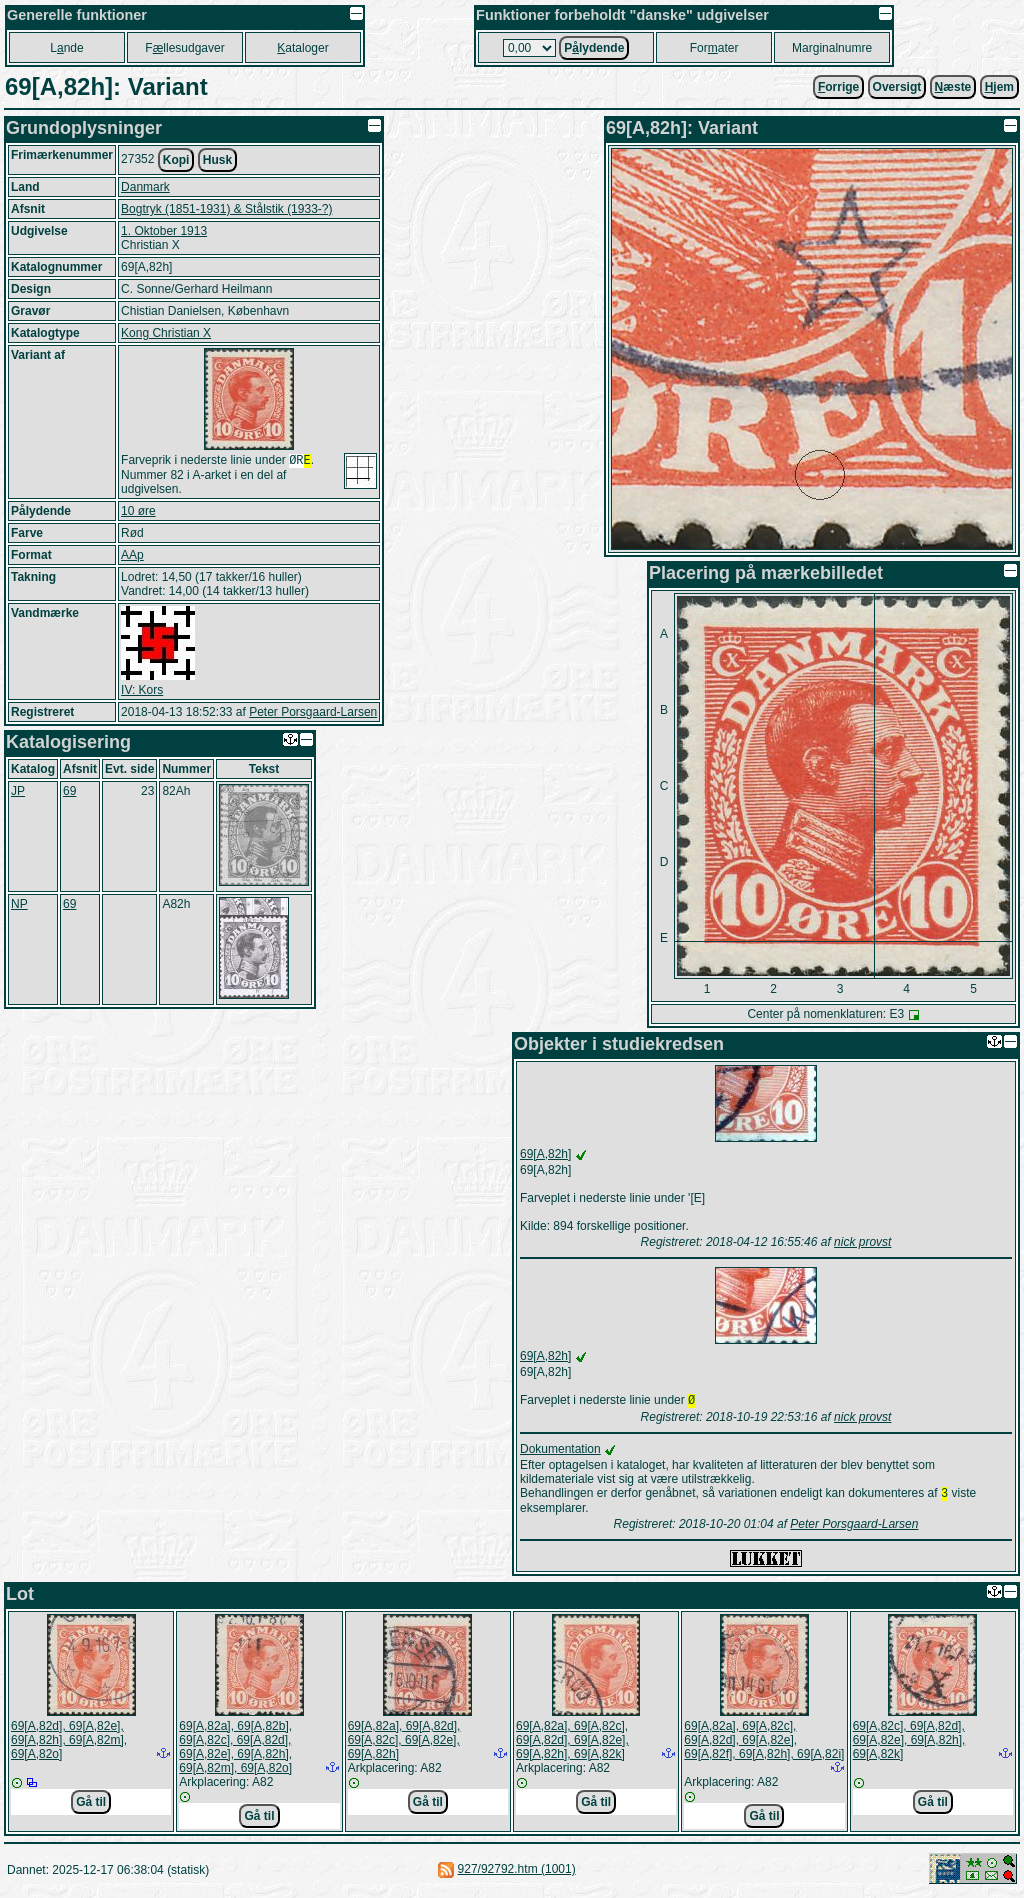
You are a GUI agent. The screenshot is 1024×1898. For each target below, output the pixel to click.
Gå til (91, 1806)
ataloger (302, 48)
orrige (838, 87)
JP (18, 793)
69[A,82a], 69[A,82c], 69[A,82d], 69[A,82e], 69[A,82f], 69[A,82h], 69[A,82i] (764, 1744)
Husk (217, 160)
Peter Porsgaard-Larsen (313, 714)
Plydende (594, 48)
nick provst (862, 1242)
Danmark (145, 187)
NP (19, 906)
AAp (132, 557)
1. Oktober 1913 (164, 231)
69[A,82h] (545, 1154)
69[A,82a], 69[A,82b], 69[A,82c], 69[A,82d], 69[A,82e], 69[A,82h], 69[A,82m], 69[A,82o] (235, 1751)
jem (999, 87)
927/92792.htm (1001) (517, 1873)
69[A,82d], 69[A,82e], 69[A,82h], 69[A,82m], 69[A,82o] (69, 1744)
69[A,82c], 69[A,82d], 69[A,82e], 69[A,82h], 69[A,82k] (909, 1744)
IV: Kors (142, 692)
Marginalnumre (832, 48)
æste (953, 87)
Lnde (66, 48)
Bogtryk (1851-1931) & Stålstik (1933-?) (226, 209)
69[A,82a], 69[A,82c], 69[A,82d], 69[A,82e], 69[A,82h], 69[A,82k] (572, 1744)
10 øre (138, 513)
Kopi (176, 160)
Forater (714, 48)
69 (69, 793)
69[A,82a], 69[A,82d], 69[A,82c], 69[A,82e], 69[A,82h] (404, 1744)
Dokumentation (560, 1451)
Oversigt (897, 87)
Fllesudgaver (184, 48)
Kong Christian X (166, 333)
